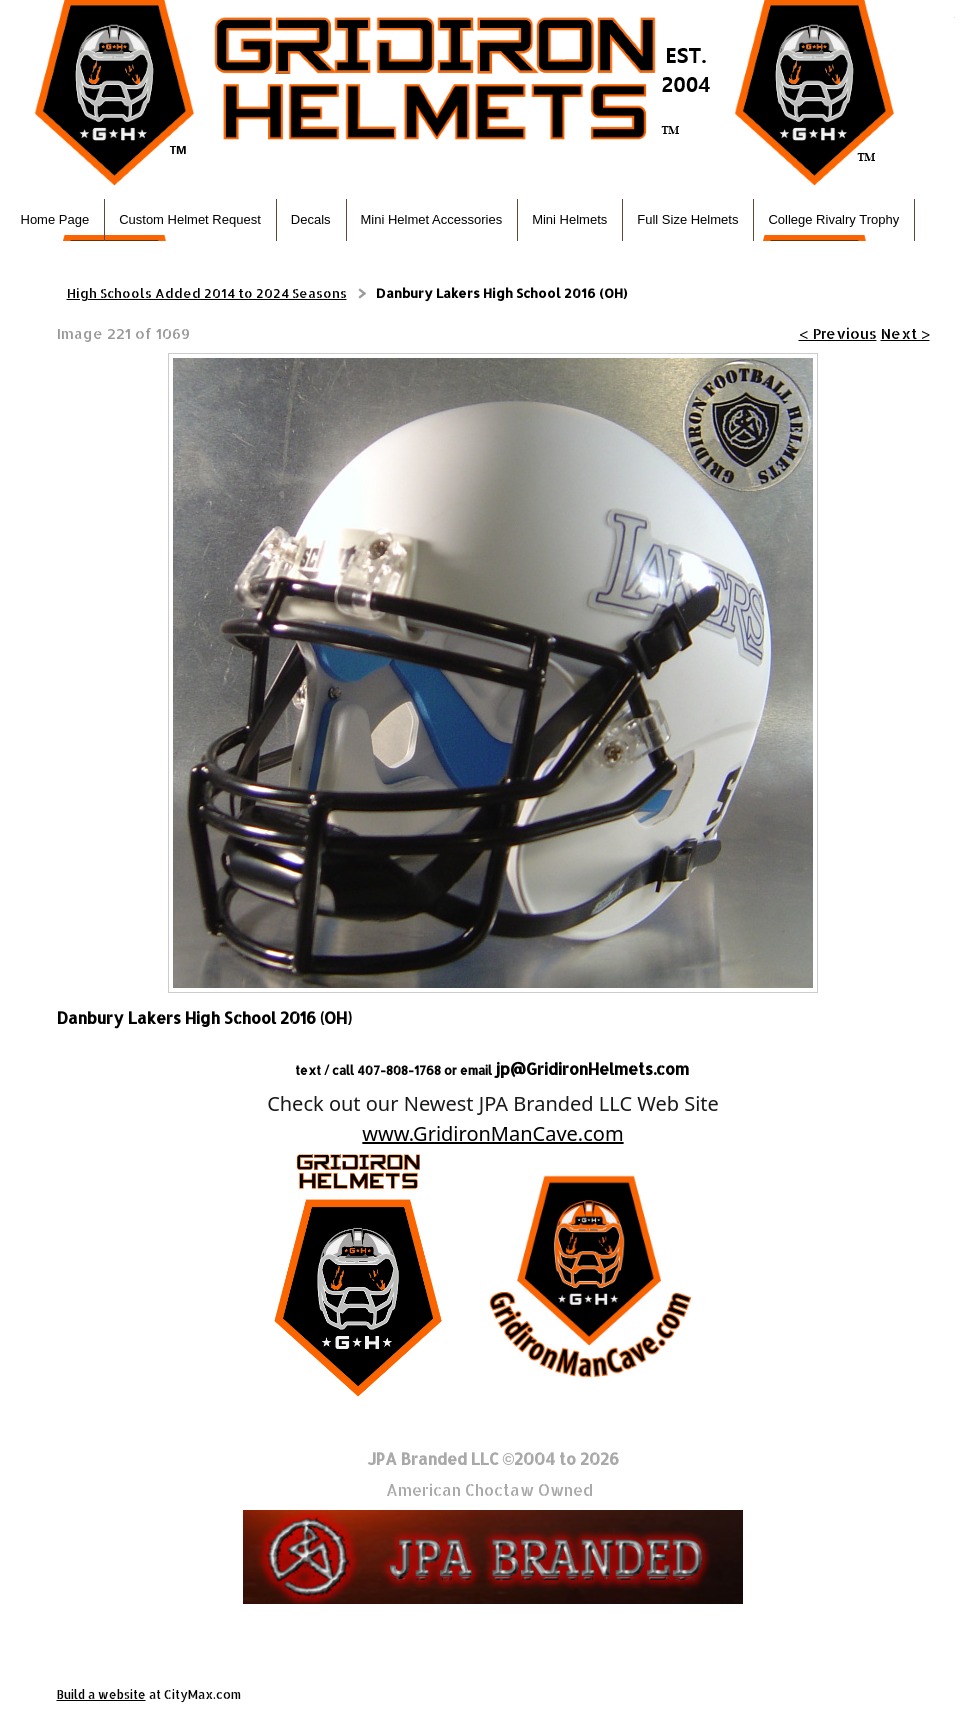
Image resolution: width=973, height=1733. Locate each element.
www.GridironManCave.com (492, 1133)
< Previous (838, 333)
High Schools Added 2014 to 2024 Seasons (207, 293)
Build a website (101, 1694)
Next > (905, 333)
